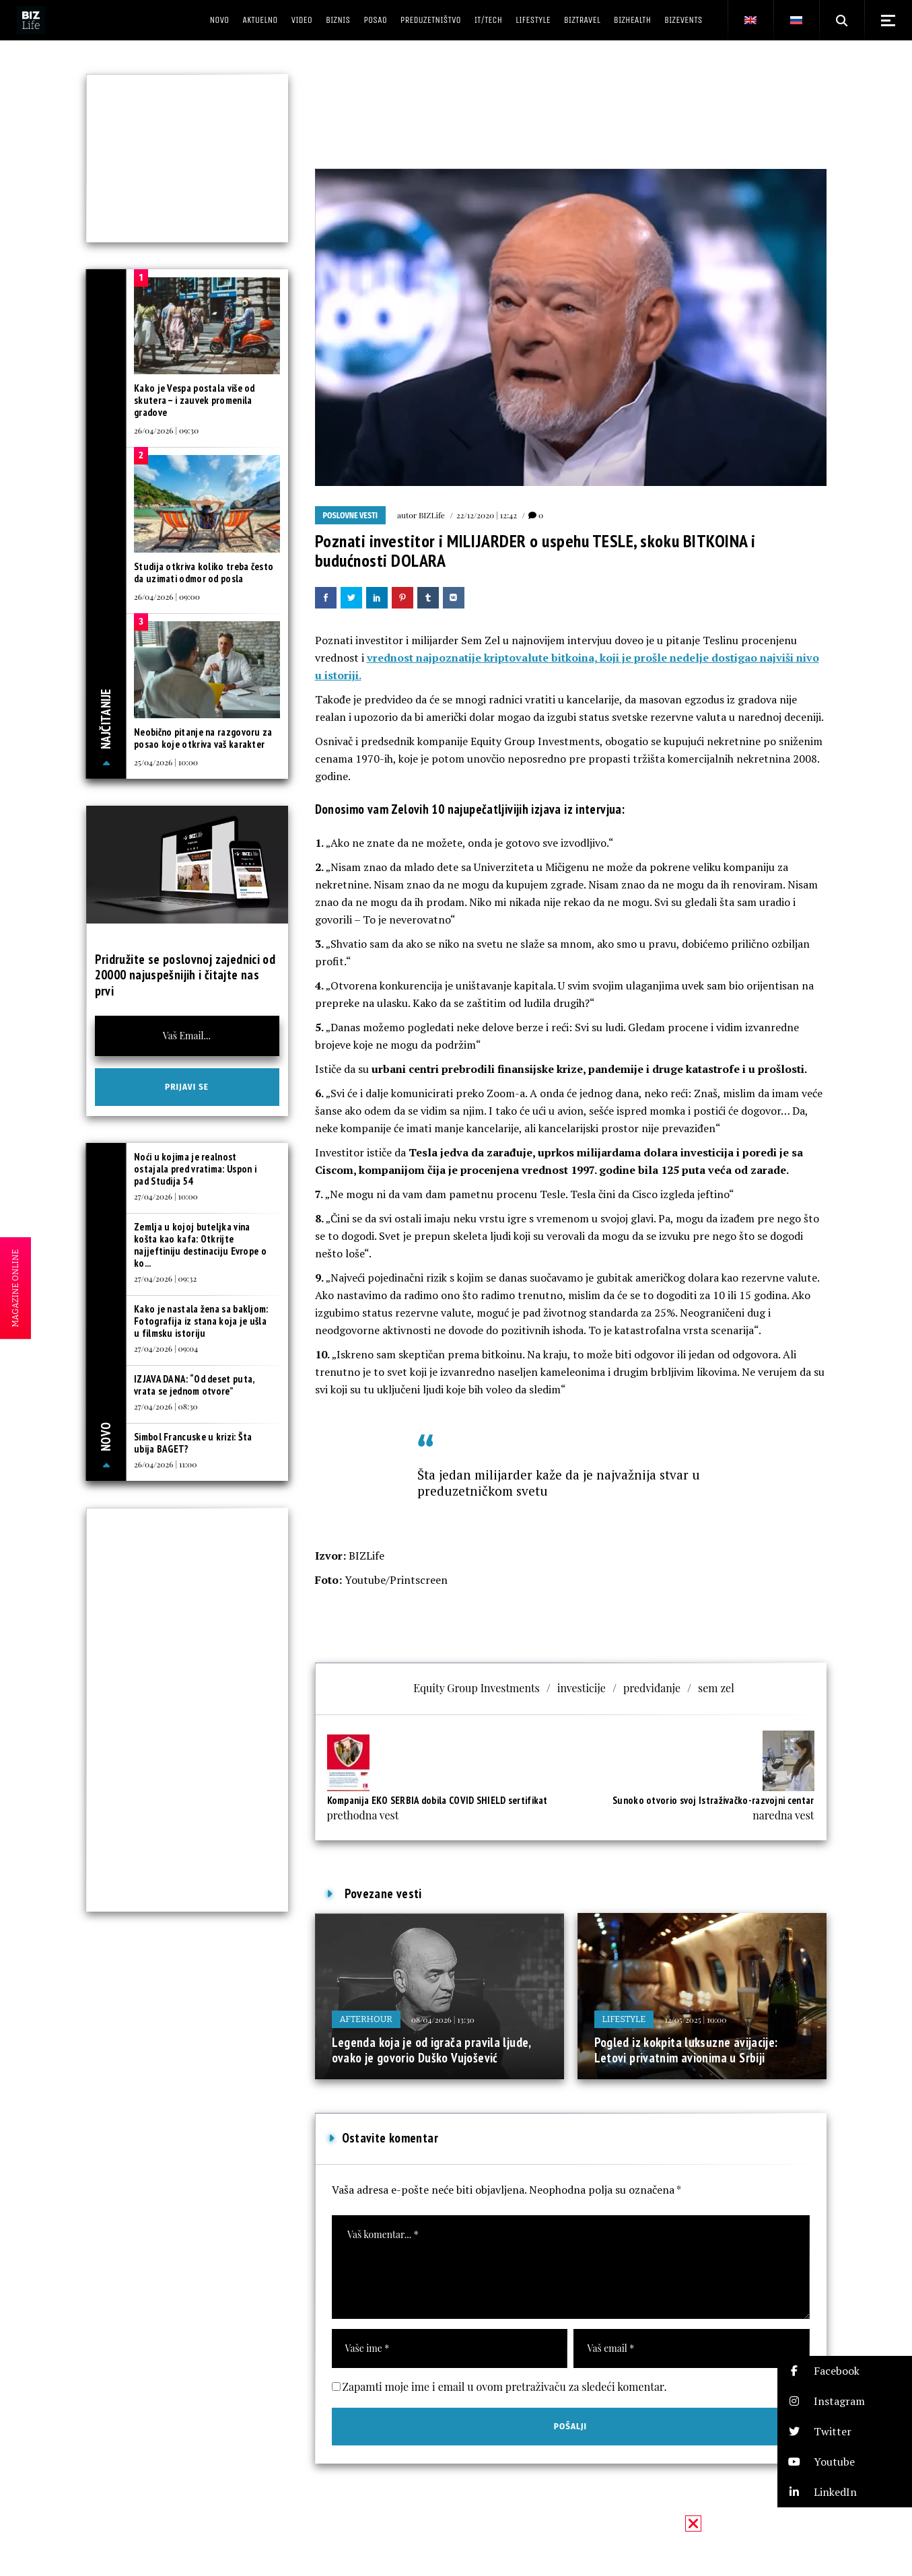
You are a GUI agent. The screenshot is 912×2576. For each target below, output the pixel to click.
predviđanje (651, 1688)
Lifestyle (624, 2019)
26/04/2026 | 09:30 (166, 430)
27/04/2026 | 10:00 (166, 1196)
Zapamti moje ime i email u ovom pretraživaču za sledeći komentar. (505, 2386)
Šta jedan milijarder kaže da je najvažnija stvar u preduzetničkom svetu (558, 1482)
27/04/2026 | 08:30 (166, 1406)
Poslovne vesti (350, 515)
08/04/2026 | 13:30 (443, 2019)
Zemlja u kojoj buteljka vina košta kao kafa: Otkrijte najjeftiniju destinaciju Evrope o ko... (200, 1244)
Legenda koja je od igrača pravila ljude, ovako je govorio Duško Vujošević (431, 2050)
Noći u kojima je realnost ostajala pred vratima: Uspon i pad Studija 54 (195, 1168)
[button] (844, 2371)
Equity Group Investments (476, 1688)
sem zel (716, 1688)
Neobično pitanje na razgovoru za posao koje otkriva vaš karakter (203, 738)
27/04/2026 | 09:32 (165, 1278)
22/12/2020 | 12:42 (486, 515)
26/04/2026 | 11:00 (165, 1464)
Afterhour (366, 2019)
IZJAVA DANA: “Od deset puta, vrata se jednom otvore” (194, 1384)
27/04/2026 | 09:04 (166, 1348)
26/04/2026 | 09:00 (167, 596)
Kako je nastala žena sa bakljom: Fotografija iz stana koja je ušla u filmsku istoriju (201, 1320)
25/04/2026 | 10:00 (166, 762)
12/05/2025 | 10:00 (695, 2019)
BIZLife (432, 515)
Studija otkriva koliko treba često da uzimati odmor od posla (203, 572)
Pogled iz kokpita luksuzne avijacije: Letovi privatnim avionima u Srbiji (686, 2050)
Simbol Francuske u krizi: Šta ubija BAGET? (193, 1442)
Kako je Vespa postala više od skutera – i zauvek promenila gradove (194, 400)
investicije (581, 1688)
